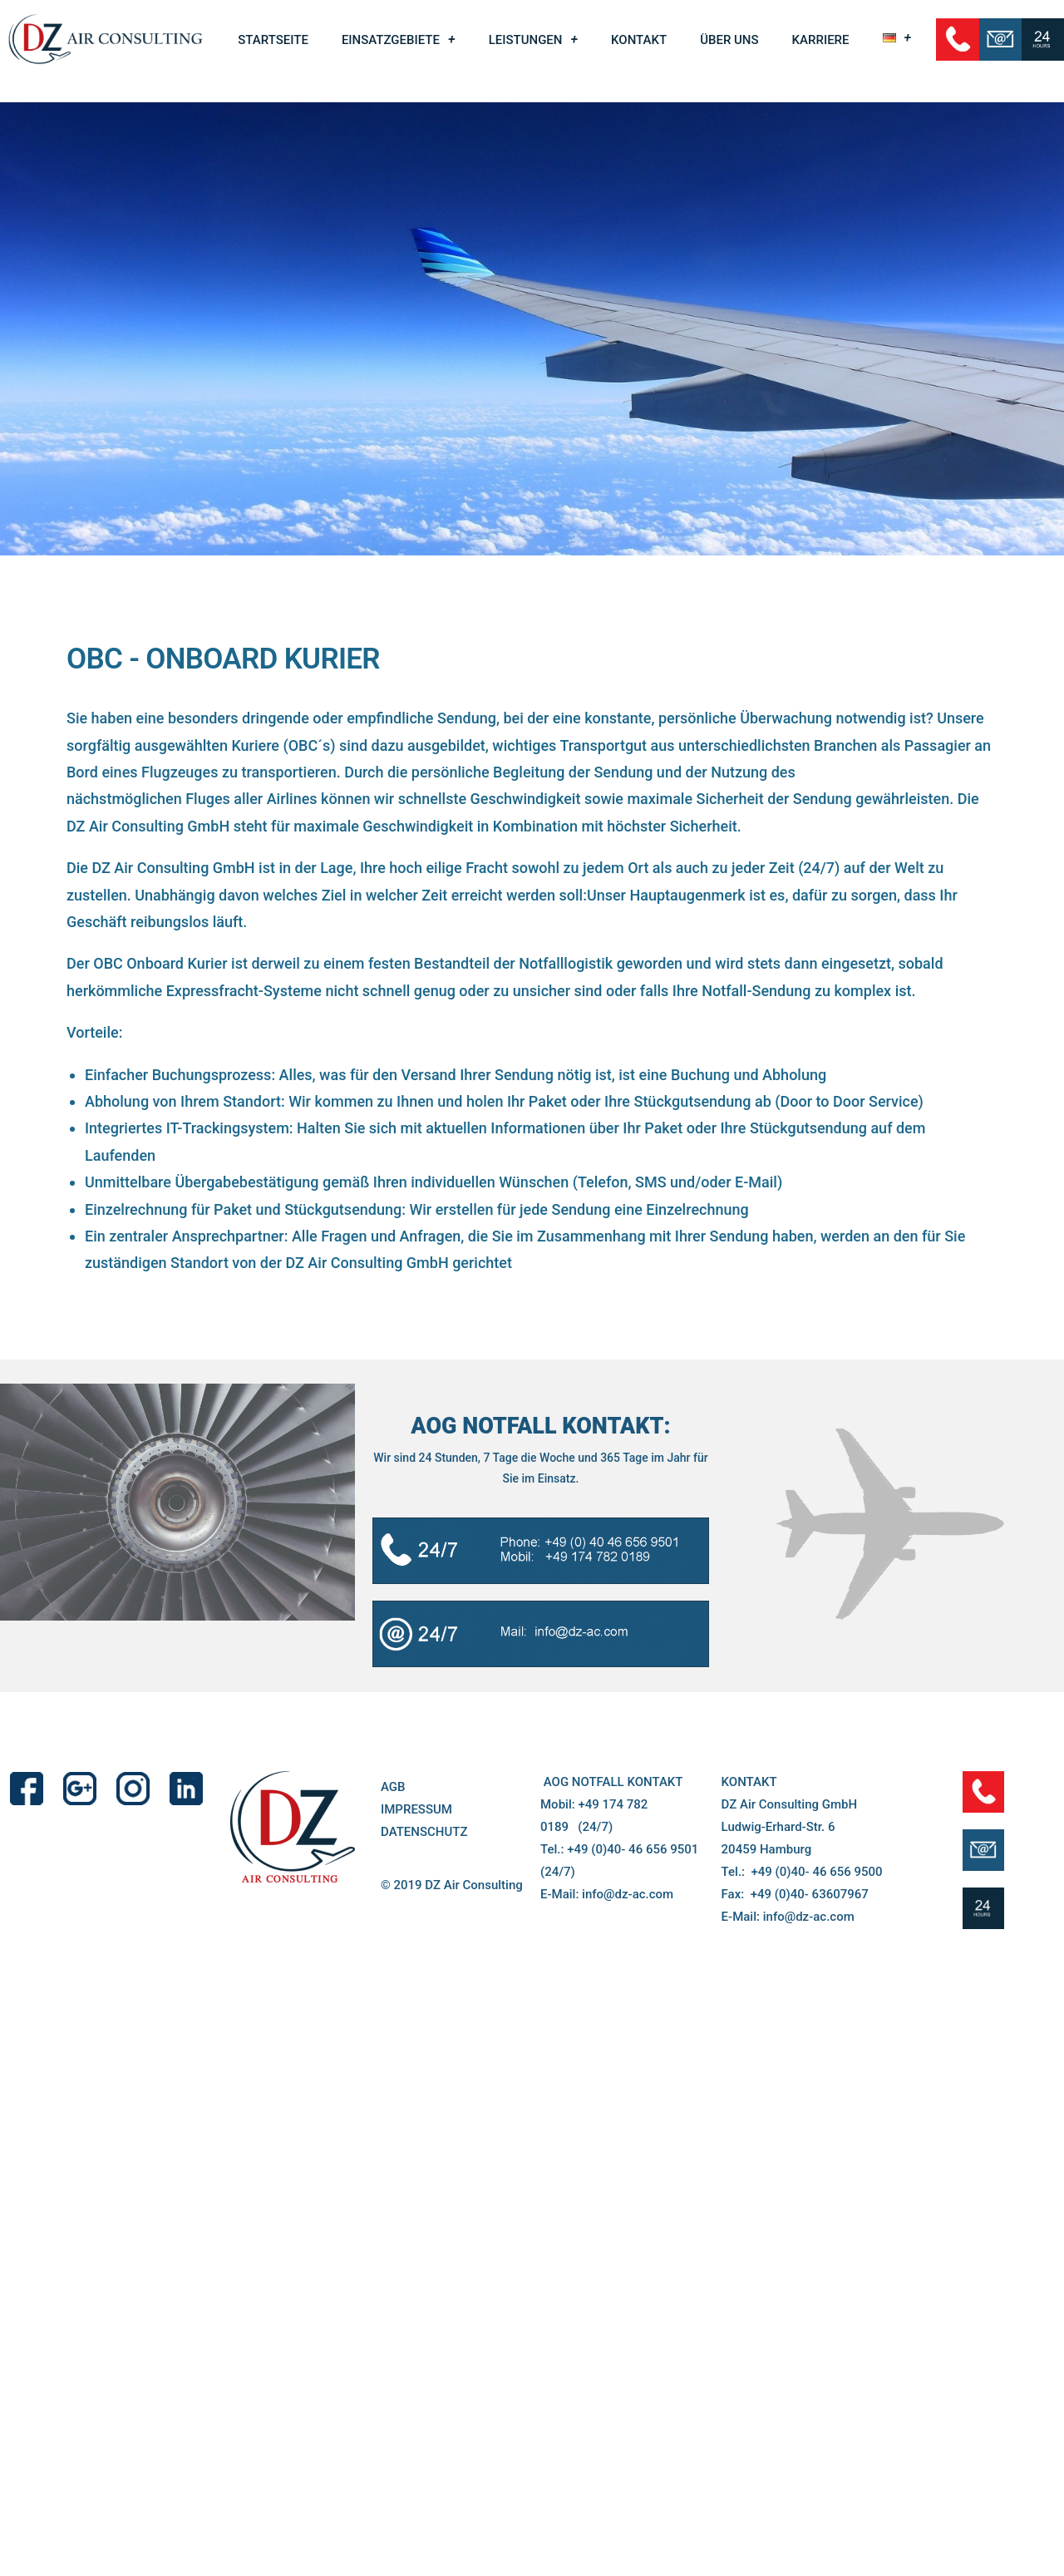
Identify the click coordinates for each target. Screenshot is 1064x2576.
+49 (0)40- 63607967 (810, 2027)
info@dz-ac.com (627, 2027)
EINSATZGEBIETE (399, 40)
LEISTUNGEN (533, 40)
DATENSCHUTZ (424, 1964)
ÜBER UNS (729, 39)
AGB (393, 1919)
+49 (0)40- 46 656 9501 (632, 1982)
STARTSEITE (273, 39)
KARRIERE (821, 39)
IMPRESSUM (416, 1942)
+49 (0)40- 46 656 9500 (816, 2004)
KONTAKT (639, 39)
